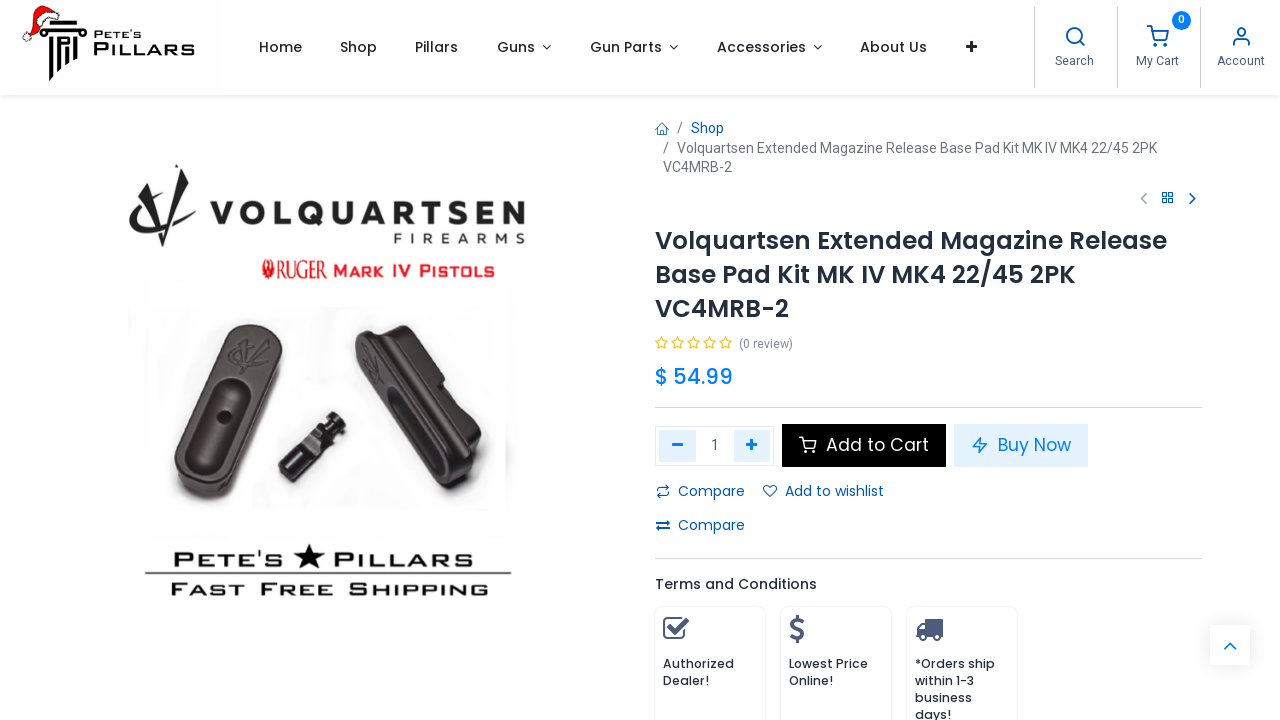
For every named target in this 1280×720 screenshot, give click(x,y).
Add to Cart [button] (864, 445)
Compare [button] (700, 491)
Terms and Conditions (736, 584)
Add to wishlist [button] (823, 491)
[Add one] (752, 446)
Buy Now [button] (1021, 445)
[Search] (1075, 39)
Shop (707, 128)
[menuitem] (279, 47)
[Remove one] (677, 446)
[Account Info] (1241, 39)
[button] (971, 47)
